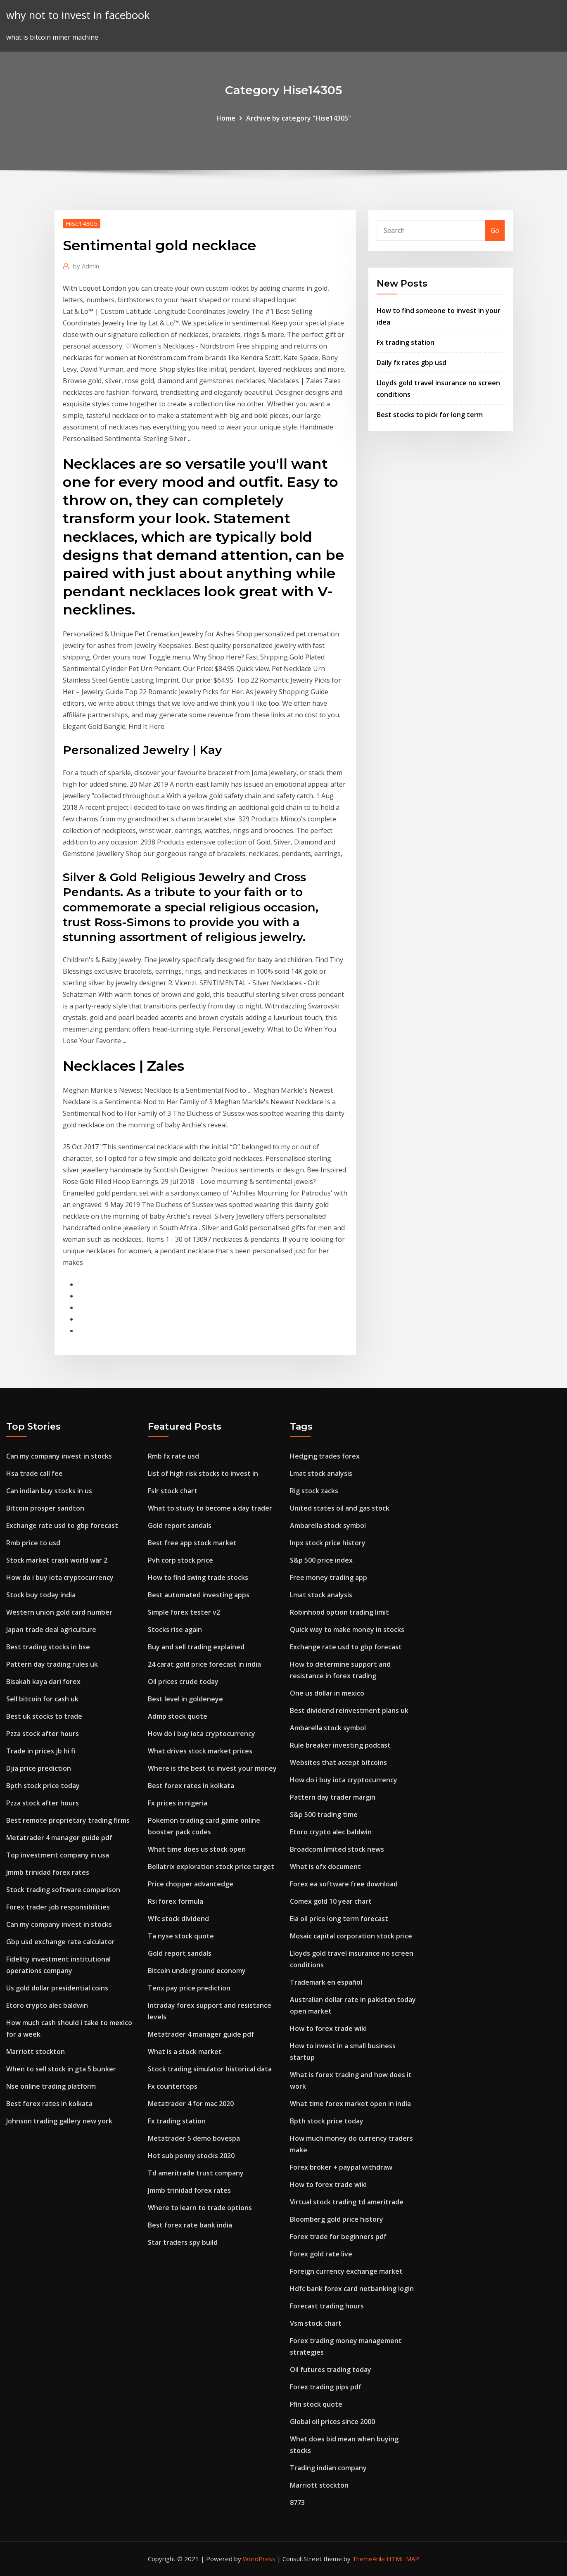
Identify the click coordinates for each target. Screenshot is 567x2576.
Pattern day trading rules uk (52, 1664)
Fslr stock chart (172, 1490)
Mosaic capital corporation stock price (351, 1935)
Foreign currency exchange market (346, 2271)
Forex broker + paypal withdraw (341, 2167)
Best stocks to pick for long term (430, 414)
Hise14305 (81, 223)
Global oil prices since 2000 (332, 2421)
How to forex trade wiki (328, 2028)
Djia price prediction (38, 1768)
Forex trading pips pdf (325, 2386)
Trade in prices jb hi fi (40, 1750)
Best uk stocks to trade (44, 1716)
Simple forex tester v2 (184, 1612)
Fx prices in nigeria (177, 1802)
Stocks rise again (175, 1629)
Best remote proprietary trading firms (68, 1820)
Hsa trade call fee (34, 1473)
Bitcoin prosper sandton (45, 1508)
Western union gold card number (59, 1612)
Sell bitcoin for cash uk (42, 1698)
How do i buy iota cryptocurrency (60, 1577)
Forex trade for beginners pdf (338, 2236)
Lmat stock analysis (321, 1473)
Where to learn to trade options (200, 2207)
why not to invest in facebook (77, 15)
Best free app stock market (192, 1542)
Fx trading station (405, 342)
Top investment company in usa (57, 1855)
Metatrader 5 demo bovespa (194, 2138)
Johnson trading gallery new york (59, 2120)
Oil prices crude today (183, 1681)
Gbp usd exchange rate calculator (60, 1941)
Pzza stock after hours (42, 1733)
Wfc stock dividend (178, 1918)
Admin (86, 266)
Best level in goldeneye (185, 1698)
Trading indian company (328, 2467)
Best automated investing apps (198, 1594)
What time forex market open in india (350, 2103)
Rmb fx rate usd (173, 1456)
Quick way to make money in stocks (347, 1629)
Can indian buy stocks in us (49, 1490)
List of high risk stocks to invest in (203, 1473)
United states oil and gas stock (339, 1508)
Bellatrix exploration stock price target (211, 1866)
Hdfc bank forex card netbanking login (352, 2288)
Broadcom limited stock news (337, 1849)
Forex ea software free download (344, 1883)
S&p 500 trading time (324, 1814)
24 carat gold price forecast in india (204, 1664)
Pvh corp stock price (180, 1560)
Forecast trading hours (327, 2305)
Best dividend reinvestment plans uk (349, 1710)
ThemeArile (368, 2559)
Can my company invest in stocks (59, 1456)
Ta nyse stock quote (181, 1935)
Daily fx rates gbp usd (411, 362)
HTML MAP (403, 2559)
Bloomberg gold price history (336, 2219)
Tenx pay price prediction (189, 1987)
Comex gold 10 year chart (331, 1901)
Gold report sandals (179, 1525)
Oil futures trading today (330, 2369)
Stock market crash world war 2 (56, 1560)
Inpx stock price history (327, 1542)
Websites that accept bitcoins (338, 1762)
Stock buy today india (41, 1594)
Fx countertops (172, 2086)
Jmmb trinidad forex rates (47, 1872)
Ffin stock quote (316, 2404)
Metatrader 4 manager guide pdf (59, 1837)
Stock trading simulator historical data (210, 2068)
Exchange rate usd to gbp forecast (62, 1525)
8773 (297, 2502)
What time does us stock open (197, 1849)
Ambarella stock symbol (328, 1525)
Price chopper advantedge (190, 1883)
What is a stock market (185, 2051)
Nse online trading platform (51, 2086)
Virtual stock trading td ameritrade (346, 2201)
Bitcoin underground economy (197, 1970)
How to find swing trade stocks (198, 1577)
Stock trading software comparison (63, 1889)
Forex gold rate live (321, 2253)
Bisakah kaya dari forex (43, 1681)
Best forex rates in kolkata (49, 2103)
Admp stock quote (177, 1716)
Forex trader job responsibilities (58, 1907)
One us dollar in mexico (327, 1693)
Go (495, 230)
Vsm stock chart (316, 2323)
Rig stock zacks (314, 1490)
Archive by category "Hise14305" (298, 118)
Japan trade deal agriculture (51, 1629)
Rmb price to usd (33, 1542)
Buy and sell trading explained (196, 1646)
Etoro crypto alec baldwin (47, 2005)
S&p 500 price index (321, 1560)
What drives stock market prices (200, 1750)
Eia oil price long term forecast (339, 1918)
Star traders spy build (183, 2242)
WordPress (259, 2559)
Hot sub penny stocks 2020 (191, 2155)
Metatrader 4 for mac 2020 (191, 2103)
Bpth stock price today (43, 1785)
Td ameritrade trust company (196, 2173)
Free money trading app (328, 1577)
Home (225, 118)
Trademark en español (326, 1982)
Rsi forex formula (175, 1901)
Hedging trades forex (325, 1456)
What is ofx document (325, 1866)
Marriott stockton (35, 2051)
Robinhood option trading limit (339, 1612)
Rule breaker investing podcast (340, 1745)
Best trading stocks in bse (48, 1646)
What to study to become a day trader (210, 1508)
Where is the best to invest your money (212, 1768)
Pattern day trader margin (332, 1797)
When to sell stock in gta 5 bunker (61, 2068)
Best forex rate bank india (190, 2225)
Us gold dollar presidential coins (57, 1987)
